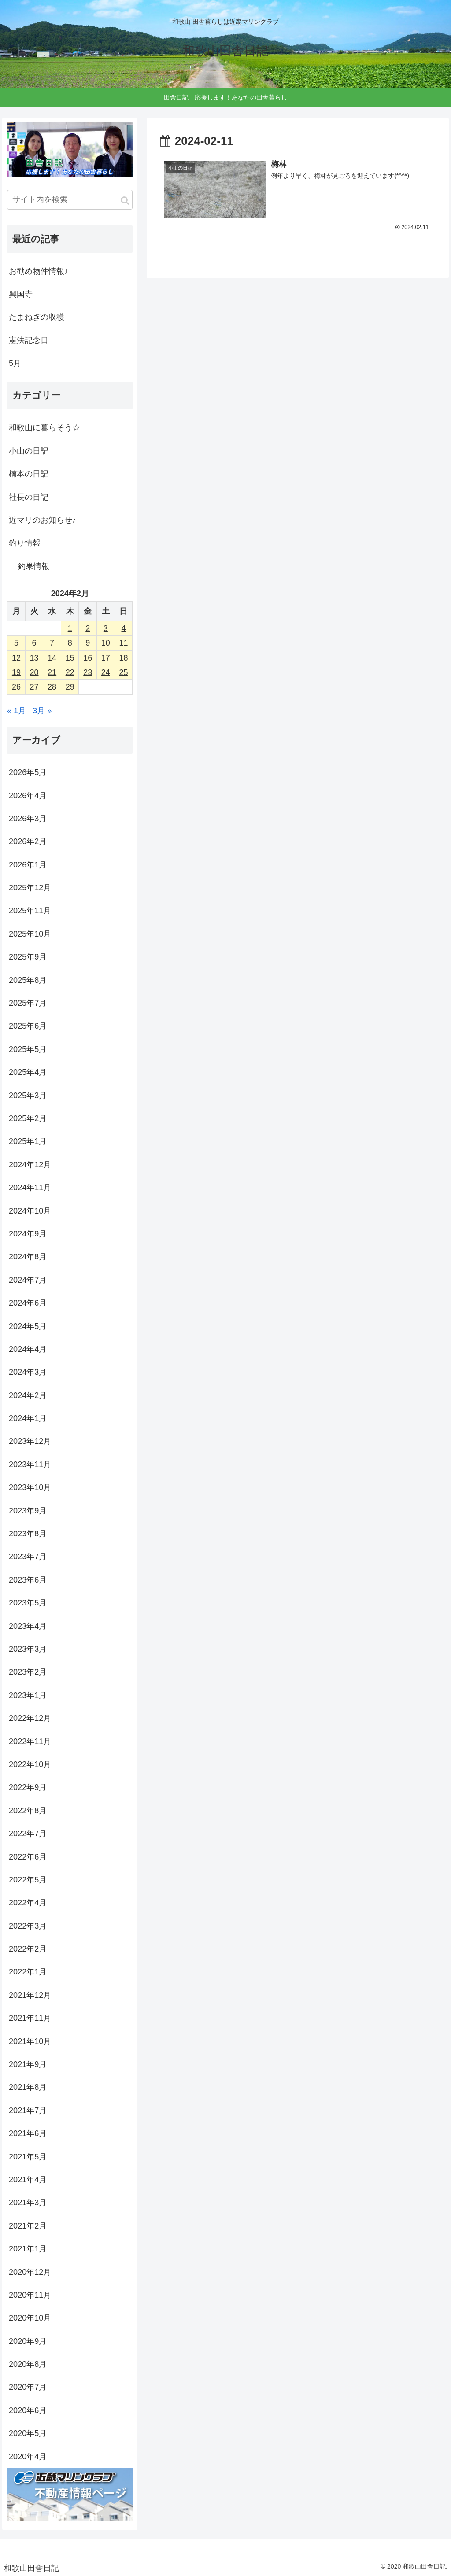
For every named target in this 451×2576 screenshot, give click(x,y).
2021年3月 (28, 2202)
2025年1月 (28, 1141)
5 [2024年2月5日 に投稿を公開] (16, 642)
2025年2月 (28, 1118)
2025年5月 (28, 1049)
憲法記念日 (28, 340)
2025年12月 (30, 887)
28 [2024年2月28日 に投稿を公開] (52, 687)
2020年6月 (28, 2410)
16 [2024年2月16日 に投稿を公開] (87, 657)
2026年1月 (28, 864)
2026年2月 (28, 841)
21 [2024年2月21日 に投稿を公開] (52, 672)
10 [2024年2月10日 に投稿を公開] (105, 642)
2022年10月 (30, 1764)
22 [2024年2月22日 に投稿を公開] (70, 672)
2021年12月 (30, 1995)
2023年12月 (30, 1441)
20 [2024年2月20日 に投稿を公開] (34, 672)
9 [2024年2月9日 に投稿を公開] (87, 642)
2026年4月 (28, 795)
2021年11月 (30, 2018)
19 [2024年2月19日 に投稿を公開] (16, 672)
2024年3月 (28, 1372)
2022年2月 (28, 1949)
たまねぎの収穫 (36, 317)
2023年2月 (28, 1672)
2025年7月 (28, 1003)
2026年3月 (28, 818)
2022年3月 (28, 1926)
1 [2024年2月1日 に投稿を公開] (70, 628)
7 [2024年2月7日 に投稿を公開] (52, 642)
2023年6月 (28, 1580)
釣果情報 (33, 566)
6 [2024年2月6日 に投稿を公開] (34, 642)
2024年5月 (28, 1326)
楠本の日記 (28, 473)
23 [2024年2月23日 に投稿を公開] (87, 672)
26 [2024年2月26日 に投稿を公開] (16, 687)
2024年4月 (28, 1349)
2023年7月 (28, 1556)
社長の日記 (28, 497)
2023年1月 (28, 1695)
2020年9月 (28, 2341)
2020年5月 (28, 2433)
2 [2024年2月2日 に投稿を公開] (87, 628)
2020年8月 (28, 2364)
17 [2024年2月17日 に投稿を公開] (105, 657)
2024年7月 (28, 1280)
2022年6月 (28, 1857)
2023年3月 (28, 1649)
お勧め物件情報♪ (38, 271)
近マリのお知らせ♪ (42, 520)
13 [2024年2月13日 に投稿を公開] (34, 657)
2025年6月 (28, 1026)
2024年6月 (28, 1303)
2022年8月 (28, 1810)
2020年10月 (30, 2318)
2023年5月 (28, 1602)
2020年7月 (28, 2387)
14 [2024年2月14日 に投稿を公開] (52, 657)
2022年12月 (30, 1718)
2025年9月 (28, 956)
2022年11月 (30, 1741)
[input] (70, 200)
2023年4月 (28, 1626)
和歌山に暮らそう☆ (44, 427)
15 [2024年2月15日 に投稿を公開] (70, 657)
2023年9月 (28, 1510)
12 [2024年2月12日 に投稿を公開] (16, 657)
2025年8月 (28, 980)
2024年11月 (30, 1187)
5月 (15, 363)
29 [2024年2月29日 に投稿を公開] (70, 687)
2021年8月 (28, 2087)
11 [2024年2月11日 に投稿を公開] (123, 642)
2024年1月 (28, 1418)
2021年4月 (28, 2179)
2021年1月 (28, 2248)
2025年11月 (30, 910)
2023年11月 (30, 1464)
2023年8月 (28, 1533)
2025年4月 (28, 1072)
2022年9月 (28, 1787)
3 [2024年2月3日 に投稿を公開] (106, 628)
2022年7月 (28, 1833)
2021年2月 (28, 2226)
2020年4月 (28, 2456)
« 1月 (16, 710)
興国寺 (21, 294)
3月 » (42, 710)
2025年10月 (30, 934)
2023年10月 (30, 1487)
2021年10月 (30, 2041)
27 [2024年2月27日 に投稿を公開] (34, 687)
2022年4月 (28, 1902)
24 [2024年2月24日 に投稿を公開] (105, 672)
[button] (125, 200)
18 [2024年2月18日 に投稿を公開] (123, 657)
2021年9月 (28, 2064)
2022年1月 (28, 1971)
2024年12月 (30, 1164)
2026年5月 (28, 772)
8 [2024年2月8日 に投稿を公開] (70, 642)
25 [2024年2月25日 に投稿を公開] (123, 672)
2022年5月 (28, 1879)
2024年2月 (28, 1395)
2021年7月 (28, 2110)
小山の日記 (28, 451)
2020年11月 (30, 2295)
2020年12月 (30, 2272)
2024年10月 (30, 1211)
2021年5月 (28, 2156)
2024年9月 (28, 1233)
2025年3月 (28, 1095)
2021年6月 (28, 2133)
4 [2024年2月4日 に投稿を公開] (123, 628)
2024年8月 (28, 1256)
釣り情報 (25, 543)
